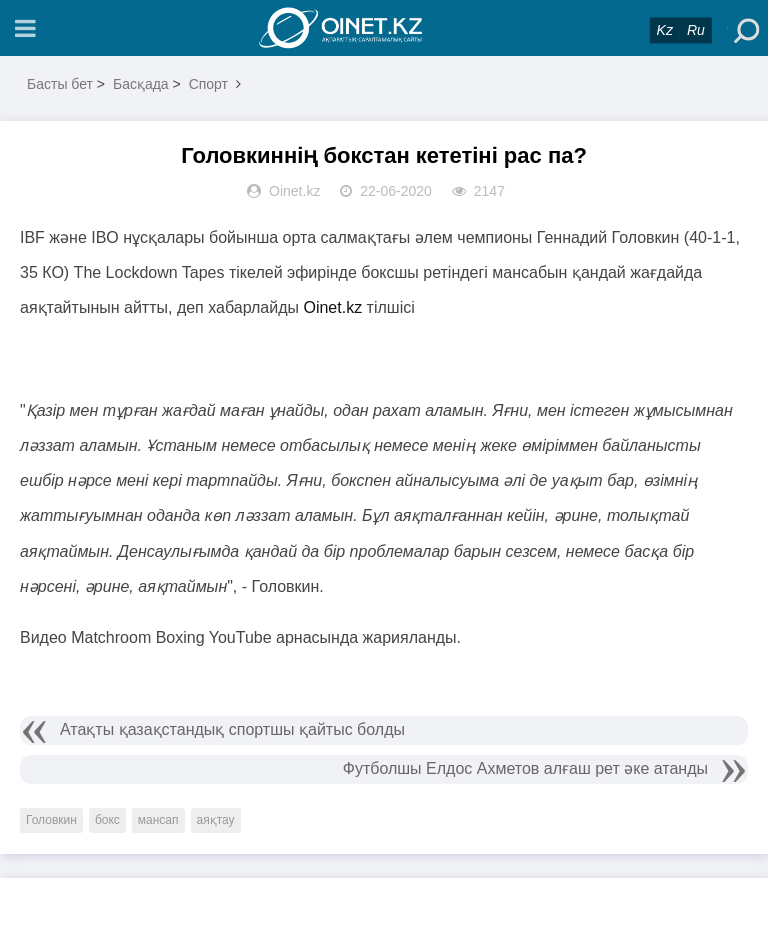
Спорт (208, 84)
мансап (158, 820)
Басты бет (60, 84)
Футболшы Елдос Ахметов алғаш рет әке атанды (525, 768)
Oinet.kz (334, 307)
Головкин (51, 820)
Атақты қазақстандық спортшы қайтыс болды (232, 729)
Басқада (141, 84)
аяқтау (216, 820)
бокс (107, 820)
